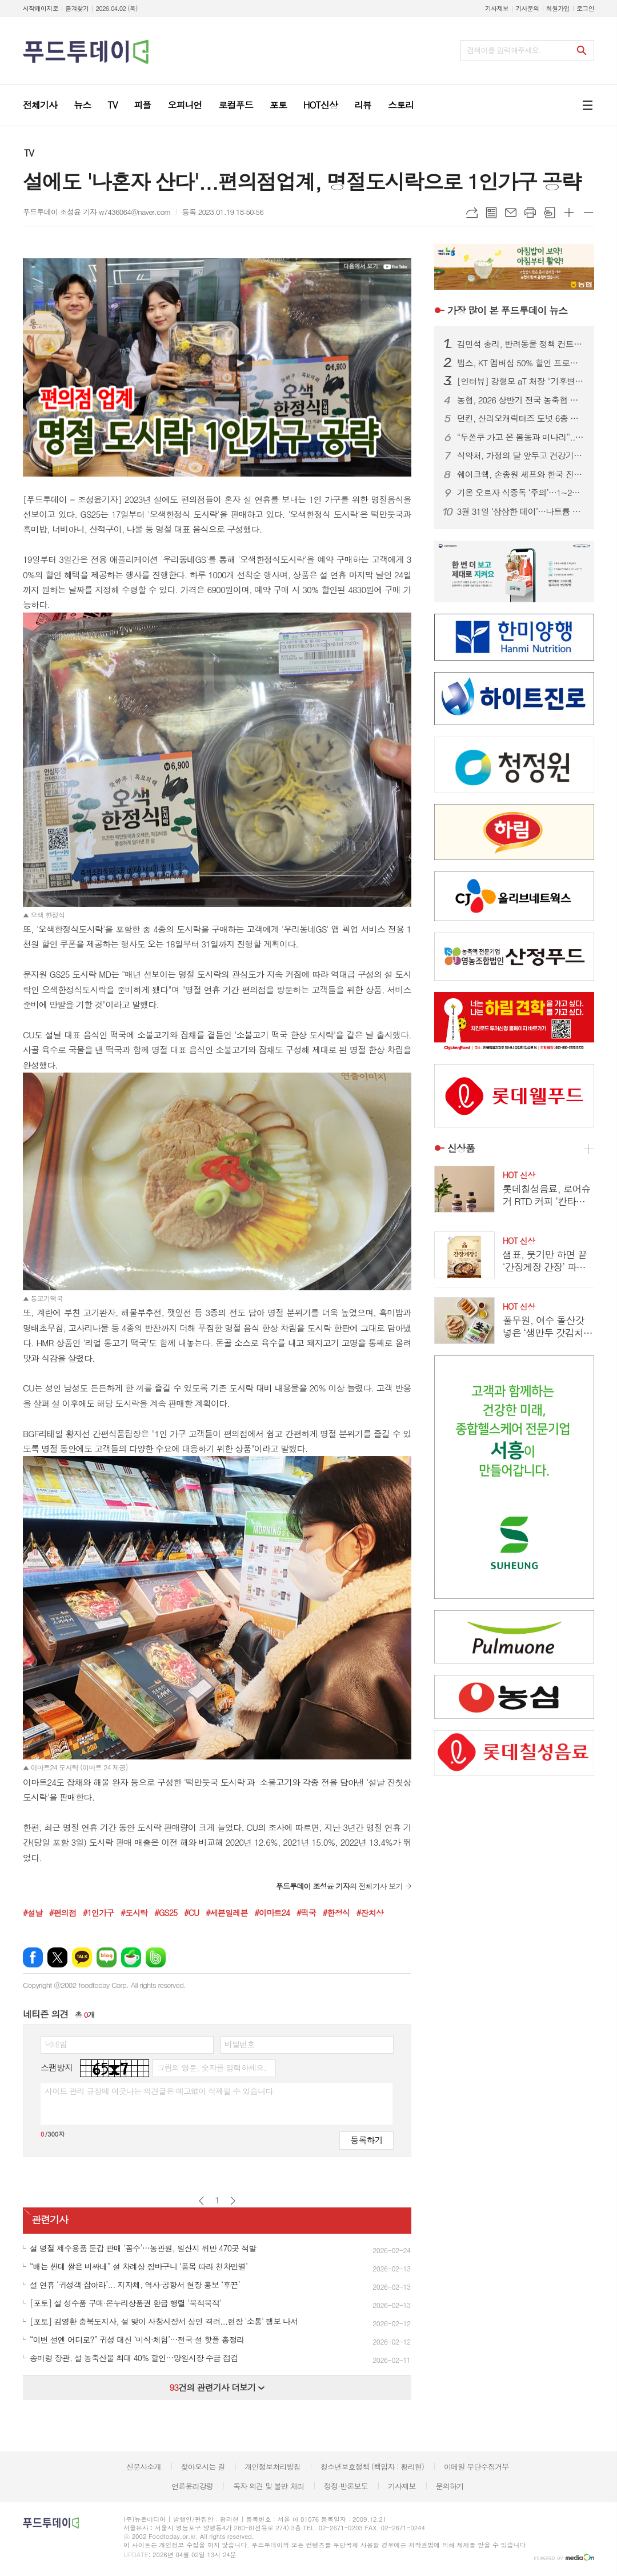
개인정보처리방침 (273, 2466)
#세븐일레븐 (227, 1912)
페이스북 (33, 1957)
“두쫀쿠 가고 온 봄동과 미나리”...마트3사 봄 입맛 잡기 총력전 (521, 437)
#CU (191, 1912)
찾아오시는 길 (203, 2466)
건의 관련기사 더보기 (217, 2387)
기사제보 (496, 8)
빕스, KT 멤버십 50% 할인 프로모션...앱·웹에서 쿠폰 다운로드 (521, 363)
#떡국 (306, 1912)
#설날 (32, 1912)
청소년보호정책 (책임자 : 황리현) (372, 2466)
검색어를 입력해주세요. (504, 50)
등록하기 (366, 2140)
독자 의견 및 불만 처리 (268, 2486)
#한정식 (336, 1912)
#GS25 (165, 1912)
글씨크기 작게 (588, 212)
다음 (232, 2200)
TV (29, 152)
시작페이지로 (40, 8)
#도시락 (134, 1912)
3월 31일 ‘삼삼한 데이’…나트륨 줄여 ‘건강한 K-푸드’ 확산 (521, 511)
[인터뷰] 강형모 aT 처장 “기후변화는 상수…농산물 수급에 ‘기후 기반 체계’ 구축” (521, 381)
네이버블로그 (107, 1957)
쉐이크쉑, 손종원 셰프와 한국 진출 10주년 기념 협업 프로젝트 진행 (521, 474)
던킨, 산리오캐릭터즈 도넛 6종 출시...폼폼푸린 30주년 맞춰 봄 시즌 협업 (521, 418)
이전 (201, 2200)
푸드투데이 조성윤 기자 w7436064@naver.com (97, 211)
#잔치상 (369, 1912)
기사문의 (527, 8)
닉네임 (56, 2044)
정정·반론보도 (346, 2486)
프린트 (530, 212)
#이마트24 (272, 1912)
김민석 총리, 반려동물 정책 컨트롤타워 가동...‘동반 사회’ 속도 (521, 344)
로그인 (585, 8)
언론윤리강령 (192, 2486)
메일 (510, 212)
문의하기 (449, 2486)
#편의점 (62, 1912)
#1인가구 (98, 1912)
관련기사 (49, 2219)
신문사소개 (143, 2466)
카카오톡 (82, 1957)
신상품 (461, 1148)
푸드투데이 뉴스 (507, 310)
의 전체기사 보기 (339, 1886)
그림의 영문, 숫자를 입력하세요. (211, 2067)
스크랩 (549, 212)
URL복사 (472, 212)
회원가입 (558, 8)
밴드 (156, 1957)
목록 (491, 212)
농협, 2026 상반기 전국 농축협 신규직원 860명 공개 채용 (521, 400)
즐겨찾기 (77, 8)
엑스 (57, 1957)
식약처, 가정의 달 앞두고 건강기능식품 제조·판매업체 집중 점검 (521, 455)
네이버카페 (131, 1957)
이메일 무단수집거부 (476, 2466)
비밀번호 (240, 2044)
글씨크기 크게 (569, 212)
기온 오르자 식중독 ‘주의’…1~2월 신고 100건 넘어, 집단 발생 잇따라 (521, 492)
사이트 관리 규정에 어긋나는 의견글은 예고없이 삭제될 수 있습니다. (160, 2091)
